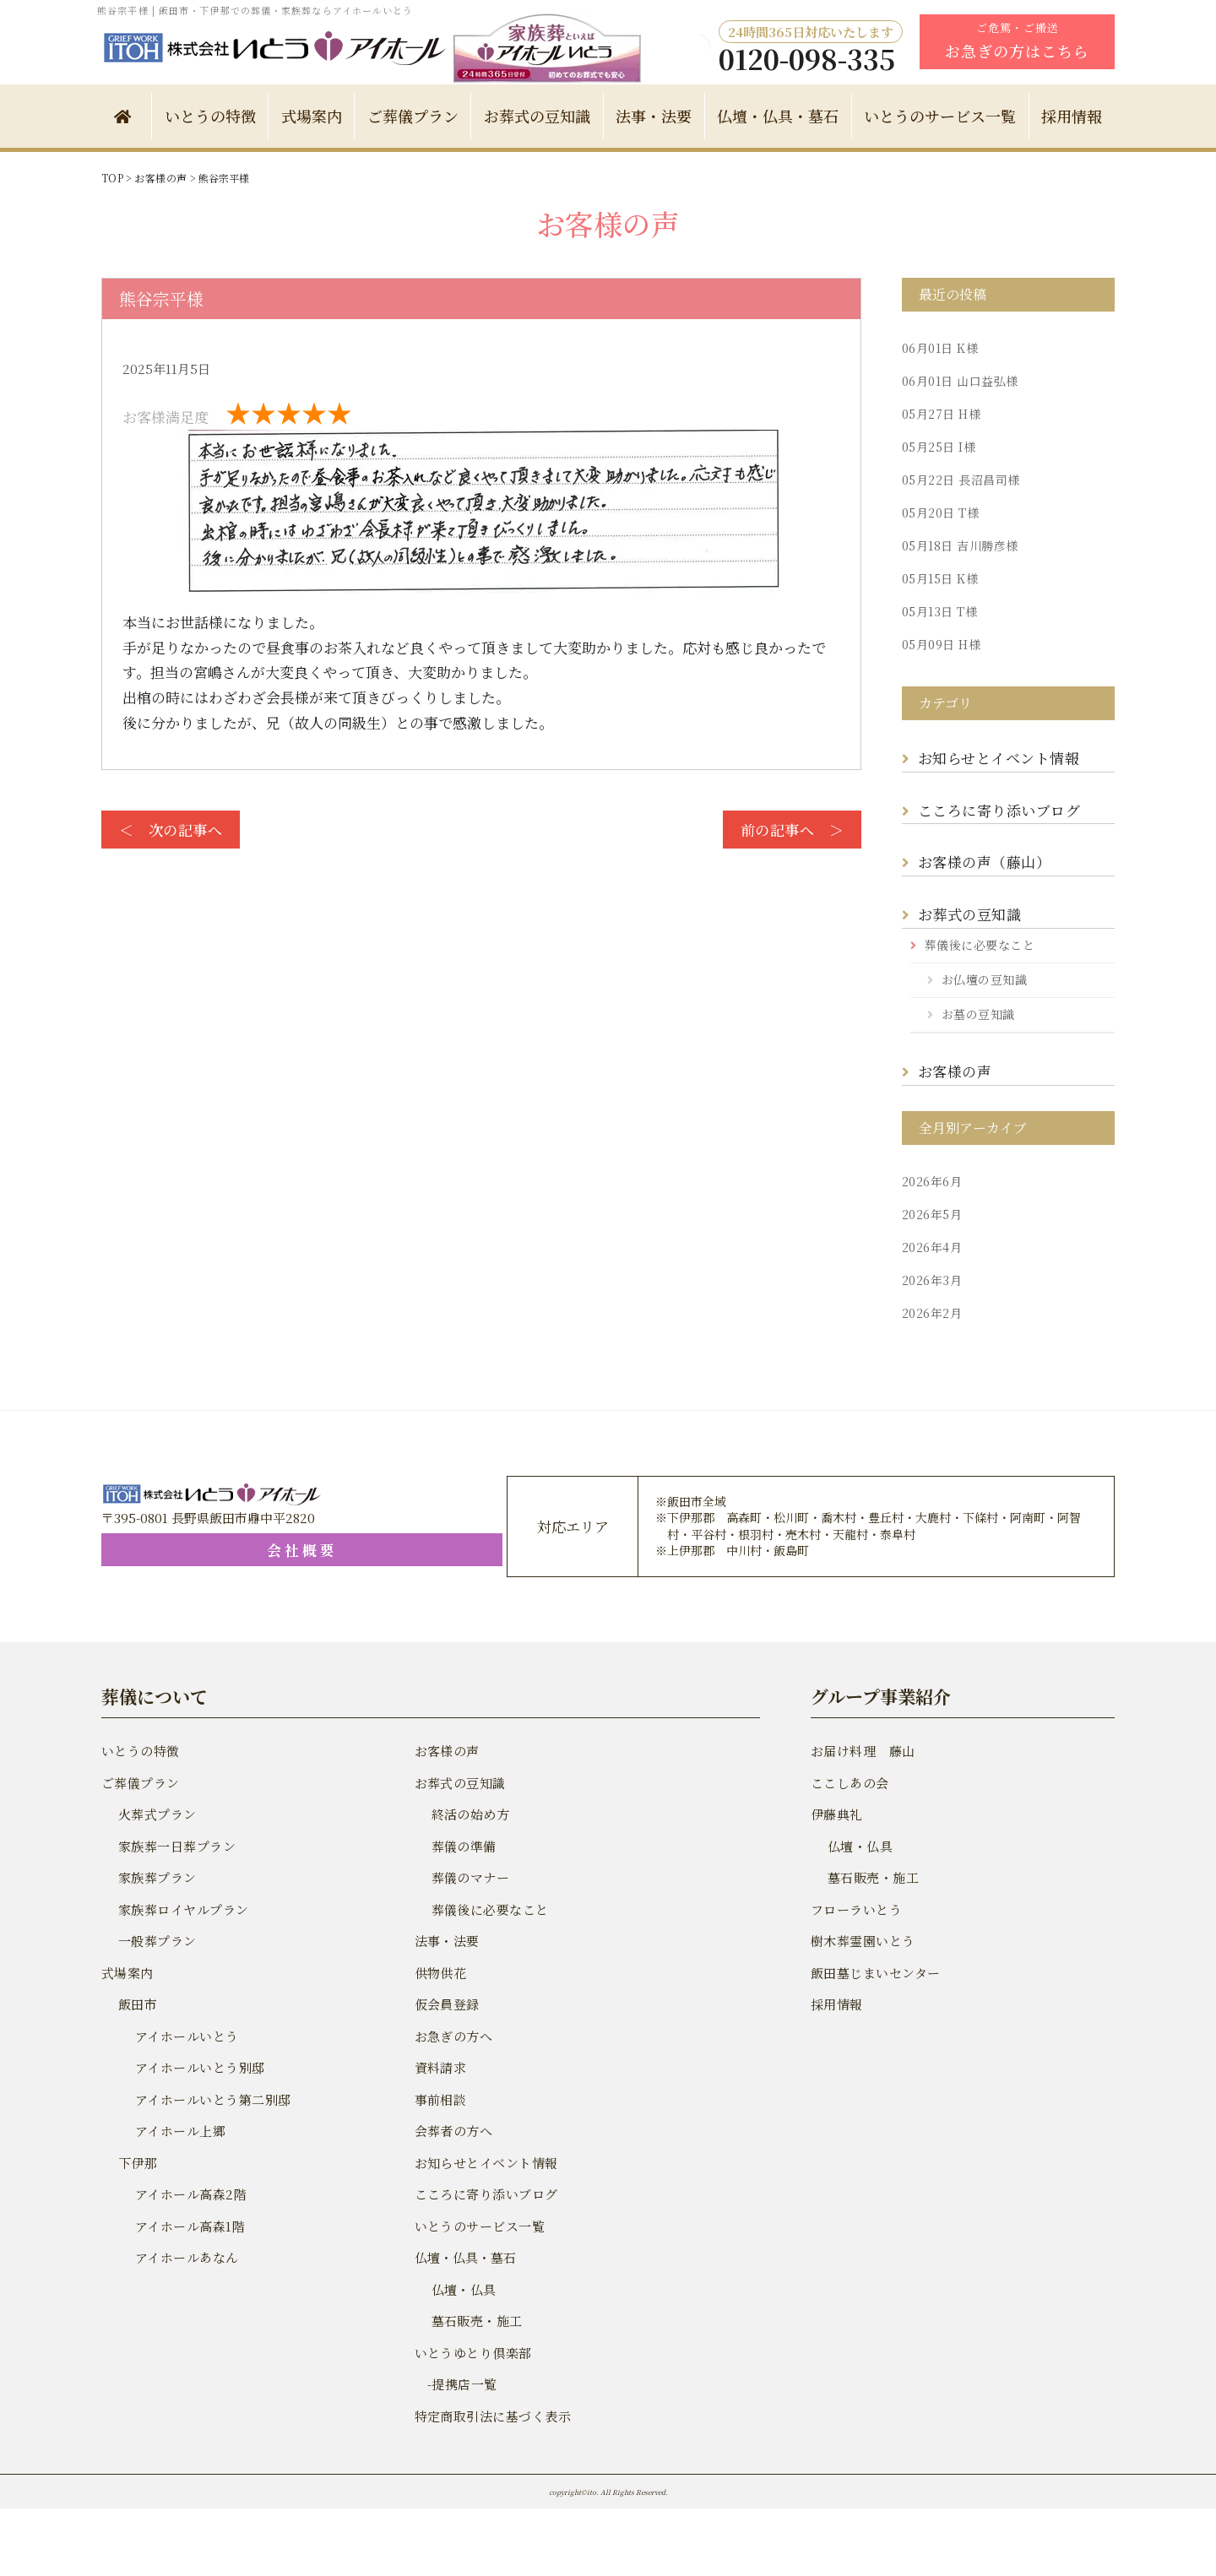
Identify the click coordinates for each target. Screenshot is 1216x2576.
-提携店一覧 (455, 2384)
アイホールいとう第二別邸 (210, 2099)
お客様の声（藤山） (986, 861)
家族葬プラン (156, 1877)
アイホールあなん (185, 2257)
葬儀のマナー (470, 1877)
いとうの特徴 (210, 116)
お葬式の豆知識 (537, 116)
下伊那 (137, 2163)
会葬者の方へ (453, 2130)
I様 (937, 446)
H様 (939, 413)
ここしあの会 (849, 1783)
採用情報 (1071, 116)
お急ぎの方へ (453, 2036)
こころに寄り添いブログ (997, 810)
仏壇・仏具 (463, 2289)
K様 (938, 347)
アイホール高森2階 (189, 2194)
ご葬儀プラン (413, 116)
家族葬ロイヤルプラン (181, 1909)
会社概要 (202, 1549)
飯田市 (137, 2004)
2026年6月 (930, 1181)
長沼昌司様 (958, 479)
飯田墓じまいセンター (873, 1973)
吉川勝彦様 (957, 545)
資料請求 (440, 2067)
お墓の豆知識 (977, 1014)
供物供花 (440, 1973)
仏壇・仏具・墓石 (778, 116)
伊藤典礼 (836, 1814)
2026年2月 (930, 1312)
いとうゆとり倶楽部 (472, 2353)
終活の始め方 (470, 1814)
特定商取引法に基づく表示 (491, 2416)
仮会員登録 (446, 2004)
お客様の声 (954, 1071)
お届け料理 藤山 (861, 1751)
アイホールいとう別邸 (198, 2067)
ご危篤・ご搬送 (1017, 40)
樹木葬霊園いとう (861, 1941)
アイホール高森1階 (188, 2226)
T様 (938, 512)
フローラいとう (855, 1909)
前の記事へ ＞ (793, 829)
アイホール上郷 (179, 2130)
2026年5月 (930, 1214)
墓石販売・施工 (476, 2320)
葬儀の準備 (463, 1846)
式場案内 (311, 116)
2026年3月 (930, 1280)
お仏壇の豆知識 (983, 979)
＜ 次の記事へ (169, 829)
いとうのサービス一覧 (940, 116)
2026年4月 (930, 1247)
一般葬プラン (156, 1941)
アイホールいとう (185, 2036)
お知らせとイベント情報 (996, 757)
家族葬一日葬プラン (175, 1846)
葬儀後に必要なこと (978, 944)
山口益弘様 (957, 380)
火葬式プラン (156, 1814)
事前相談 (440, 2099)
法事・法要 (654, 116)
